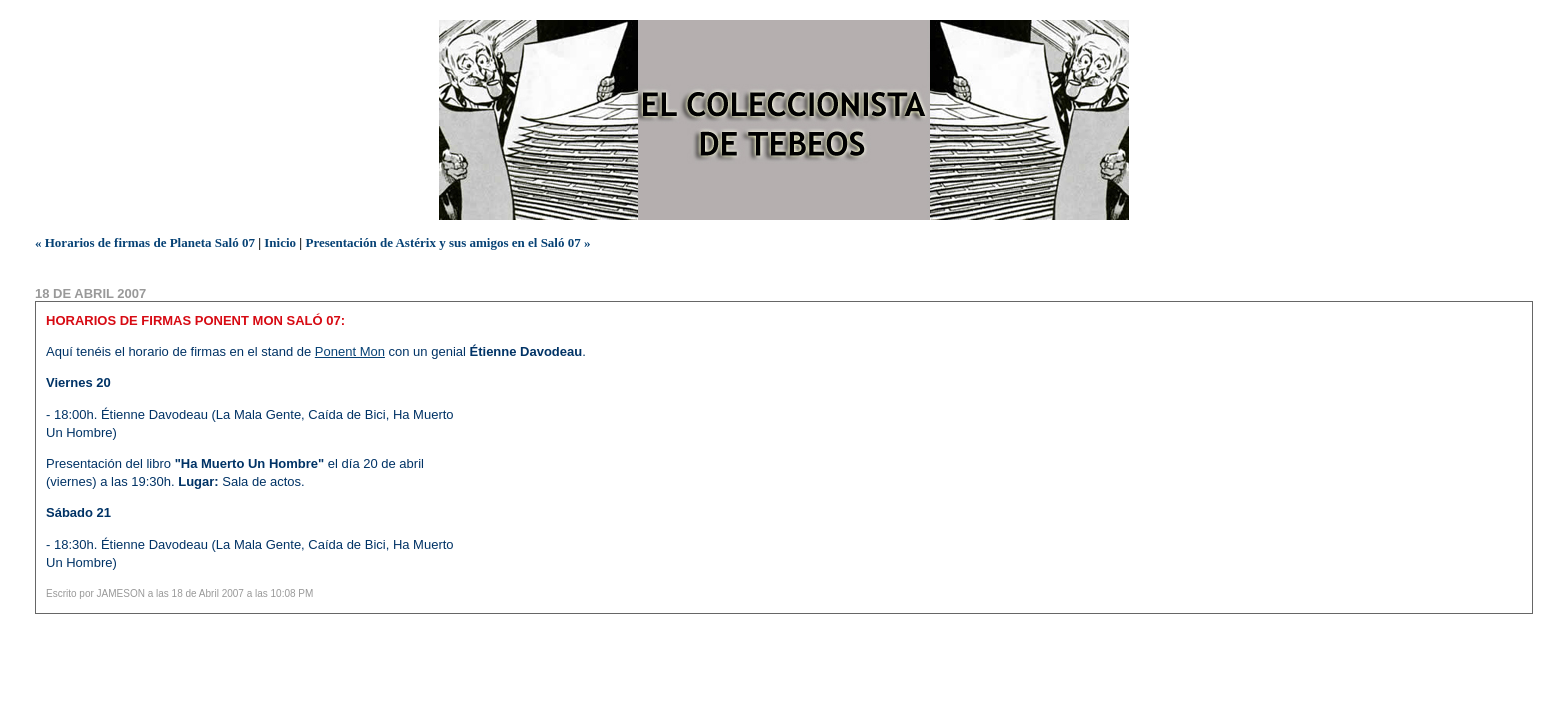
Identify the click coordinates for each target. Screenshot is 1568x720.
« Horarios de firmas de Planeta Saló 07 (145, 242)
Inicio (280, 242)
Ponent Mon (350, 351)
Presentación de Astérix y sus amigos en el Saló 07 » (447, 242)
